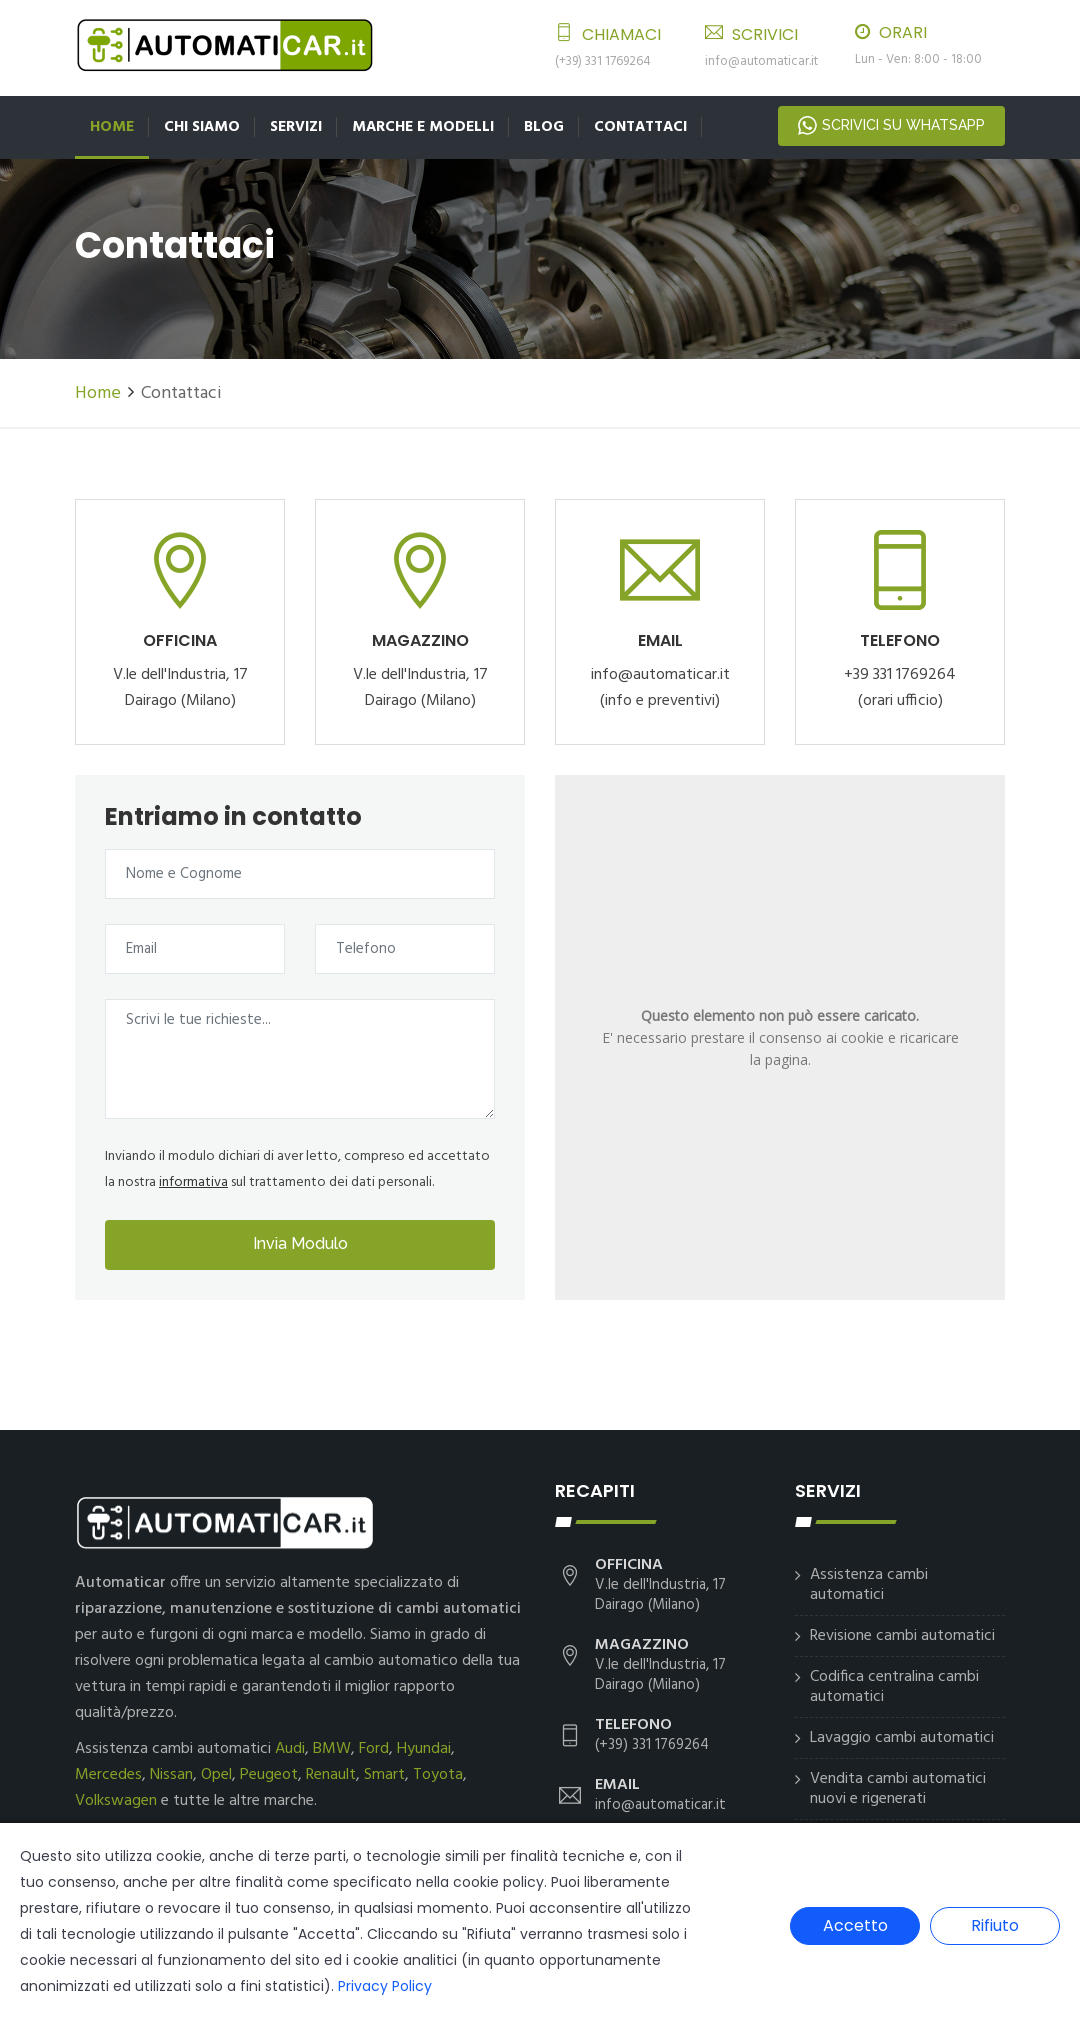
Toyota (438, 1775)
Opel (216, 1775)
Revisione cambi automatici (902, 1636)
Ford (374, 1749)
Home (112, 127)
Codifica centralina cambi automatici (894, 1687)
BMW (332, 1749)
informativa (193, 1182)
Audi (290, 1749)
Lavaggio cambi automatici (902, 1738)
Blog (544, 127)
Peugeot (269, 1775)
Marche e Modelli (423, 127)
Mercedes (108, 1775)
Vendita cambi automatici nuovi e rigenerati (898, 1789)
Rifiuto (995, 1925)
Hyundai (424, 1749)
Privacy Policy (385, 1986)
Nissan (171, 1775)
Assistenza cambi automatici (869, 1585)
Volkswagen (116, 1801)
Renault (331, 1775)
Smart (384, 1775)
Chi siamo (202, 127)
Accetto (855, 1925)
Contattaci (640, 127)
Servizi (296, 127)
